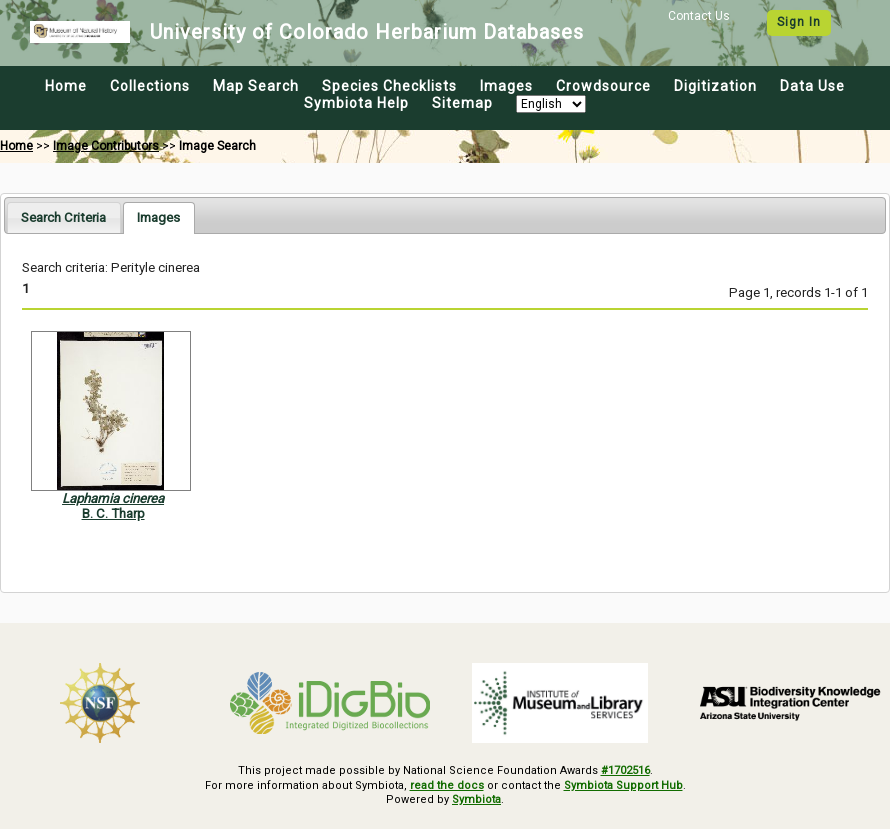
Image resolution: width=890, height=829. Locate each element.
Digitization (715, 86)
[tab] (63, 217)
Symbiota (476, 799)
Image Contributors (106, 146)
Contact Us (699, 16)
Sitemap (462, 103)
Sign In (799, 22)
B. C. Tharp (113, 513)
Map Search (256, 86)
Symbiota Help (356, 103)
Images (506, 86)
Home (66, 86)
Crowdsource (603, 86)
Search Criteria (63, 217)
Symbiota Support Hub (623, 785)
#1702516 (625, 770)
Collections (150, 86)
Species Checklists (389, 86)
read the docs (447, 785)
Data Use (812, 86)
